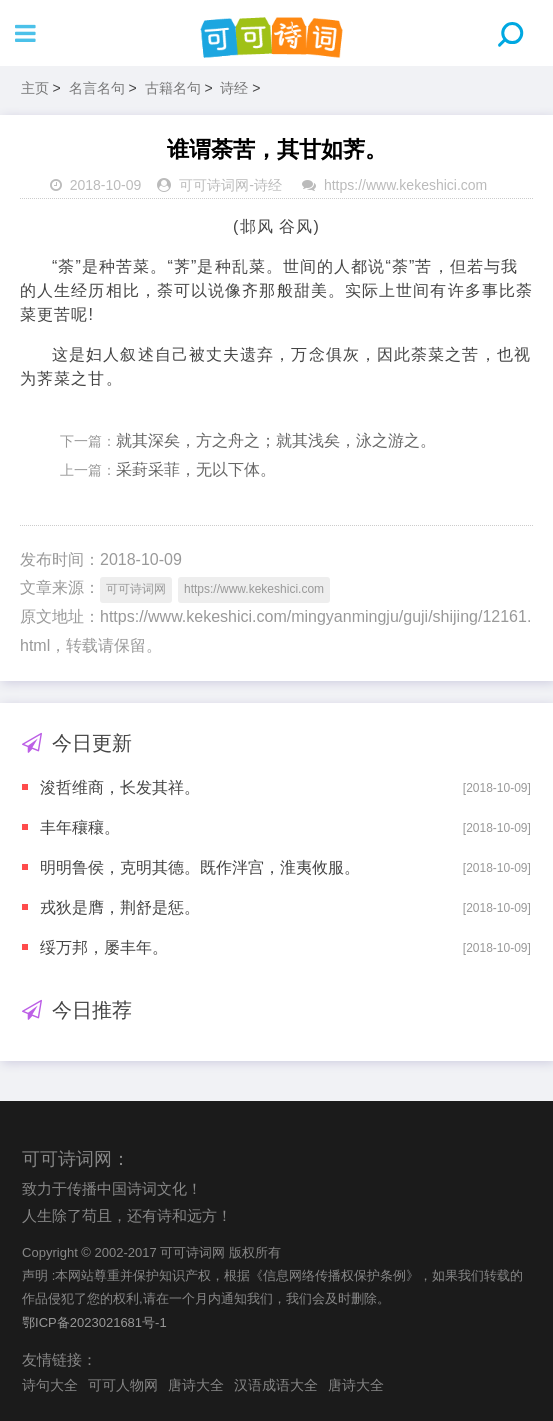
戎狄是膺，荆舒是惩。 (120, 907)
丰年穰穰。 (80, 827)
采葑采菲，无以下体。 (196, 469)
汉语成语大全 (276, 1385)
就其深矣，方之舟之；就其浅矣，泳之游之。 (276, 440)
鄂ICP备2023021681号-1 (94, 1322)
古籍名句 (173, 88)
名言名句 (97, 88)
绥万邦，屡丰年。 (104, 947)
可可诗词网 (214, 185)
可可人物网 (123, 1385)
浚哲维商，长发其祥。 (120, 787)
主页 (35, 88)
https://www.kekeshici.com (405, 185)
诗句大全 (50, 1385)
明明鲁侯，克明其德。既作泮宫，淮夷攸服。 (200, 867)
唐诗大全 (196, 1385)
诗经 (234, 88)
